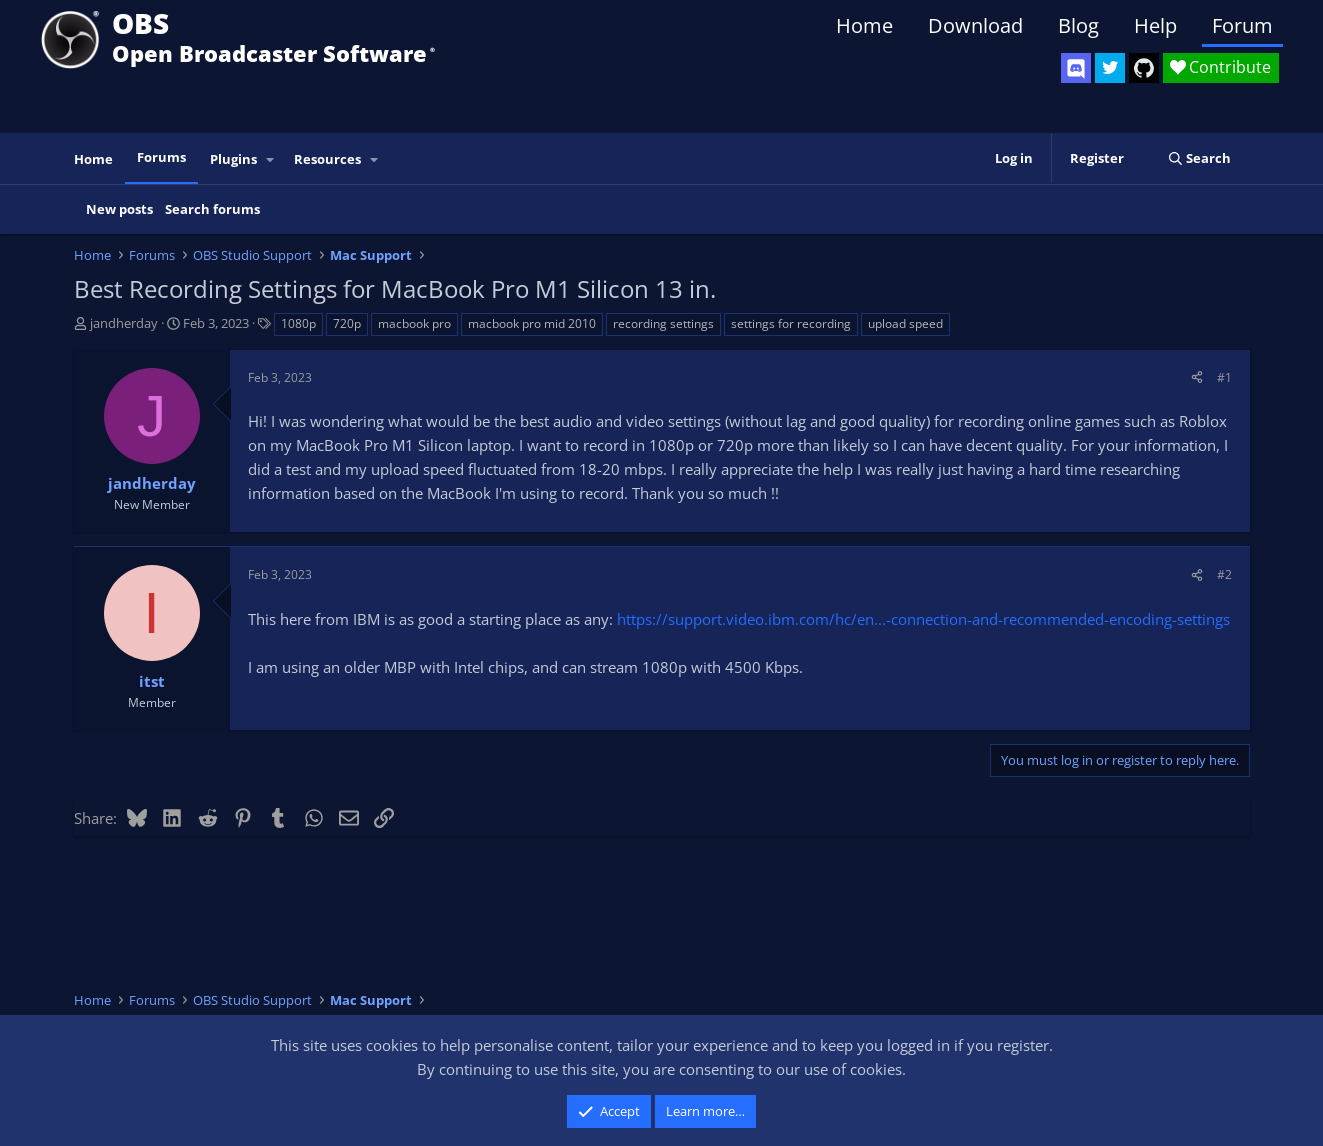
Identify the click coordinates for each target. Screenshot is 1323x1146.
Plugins (233, 159)
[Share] (1197, 377)
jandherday (124, 323)
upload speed (905, 323)
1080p (298, 323)
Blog (1078, 25)
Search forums (212, 209)
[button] (270, 159)
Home (864, 25)
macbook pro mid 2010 (532, 323)
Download (975, 25)
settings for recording (791, 323)
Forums (161, 157)
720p (347, 323)
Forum (1242, 25)
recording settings (663, 323)
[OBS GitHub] (1144, 68)
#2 (1224, 574)
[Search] (1199, 158)
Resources (327, 159)
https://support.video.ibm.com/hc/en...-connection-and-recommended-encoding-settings (923, 619)
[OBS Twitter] (1110, 68)
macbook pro (414, 323)
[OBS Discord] (1076, 68)
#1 (1224, 377)
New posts (119, 209)
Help (1155, 25)
